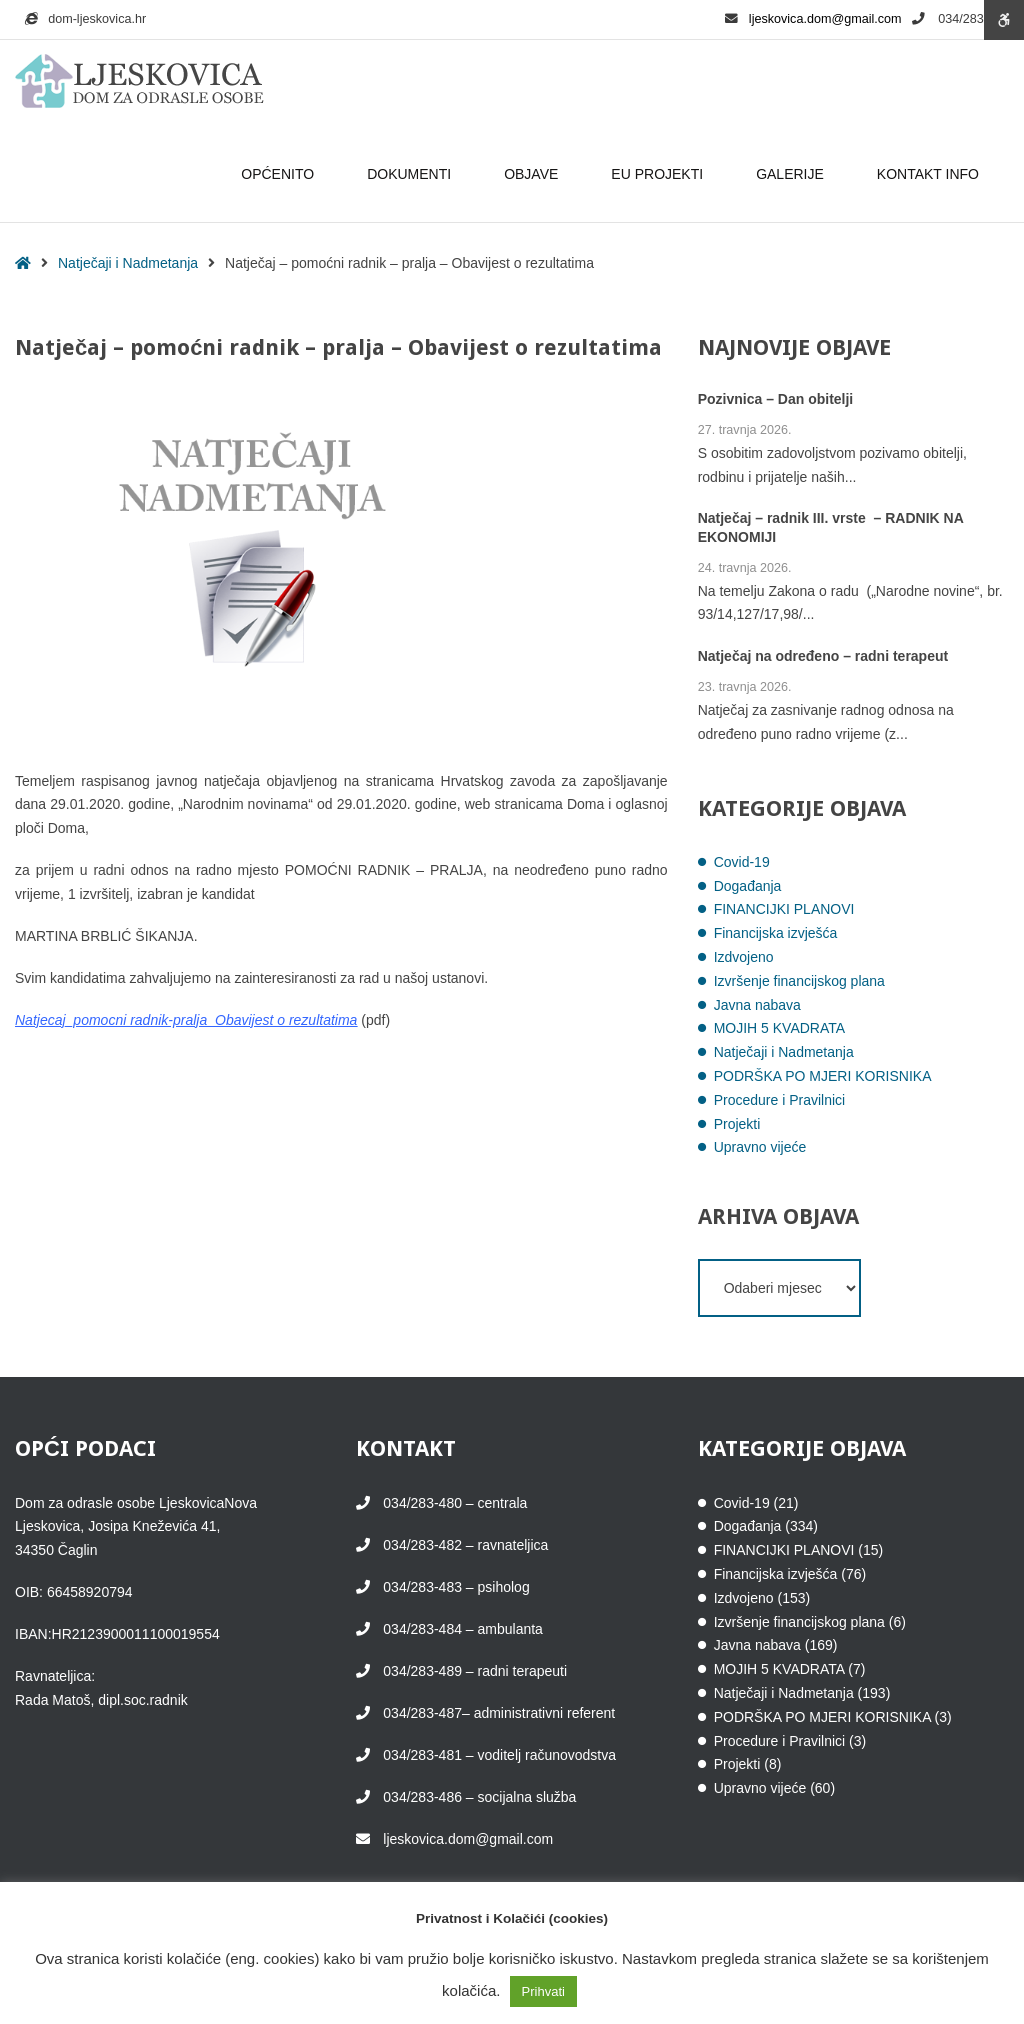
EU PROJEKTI (660, 174)
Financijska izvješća (776, 933)
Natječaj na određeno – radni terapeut (823, 657)
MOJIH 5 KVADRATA (779, 1028)
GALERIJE (793, 174)
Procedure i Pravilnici (780, 1100)
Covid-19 (742, 862)
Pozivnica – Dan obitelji (776, 399)
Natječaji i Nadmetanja (128, 263)
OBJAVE (534, 174)
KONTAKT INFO (931, 174)
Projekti (737, 1124)
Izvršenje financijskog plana (799, 981)
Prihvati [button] (543, 1991)
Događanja (748, 886)
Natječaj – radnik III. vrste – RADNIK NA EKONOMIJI (831, 528)
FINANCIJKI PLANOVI (784, 909)
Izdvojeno (744, 957)
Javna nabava (757, 1005)
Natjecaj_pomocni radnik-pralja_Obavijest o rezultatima (186, 1020)
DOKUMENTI (412, 174)
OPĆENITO (280, 174)
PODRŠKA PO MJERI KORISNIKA (823, 1076)
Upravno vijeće (760, 1147)
